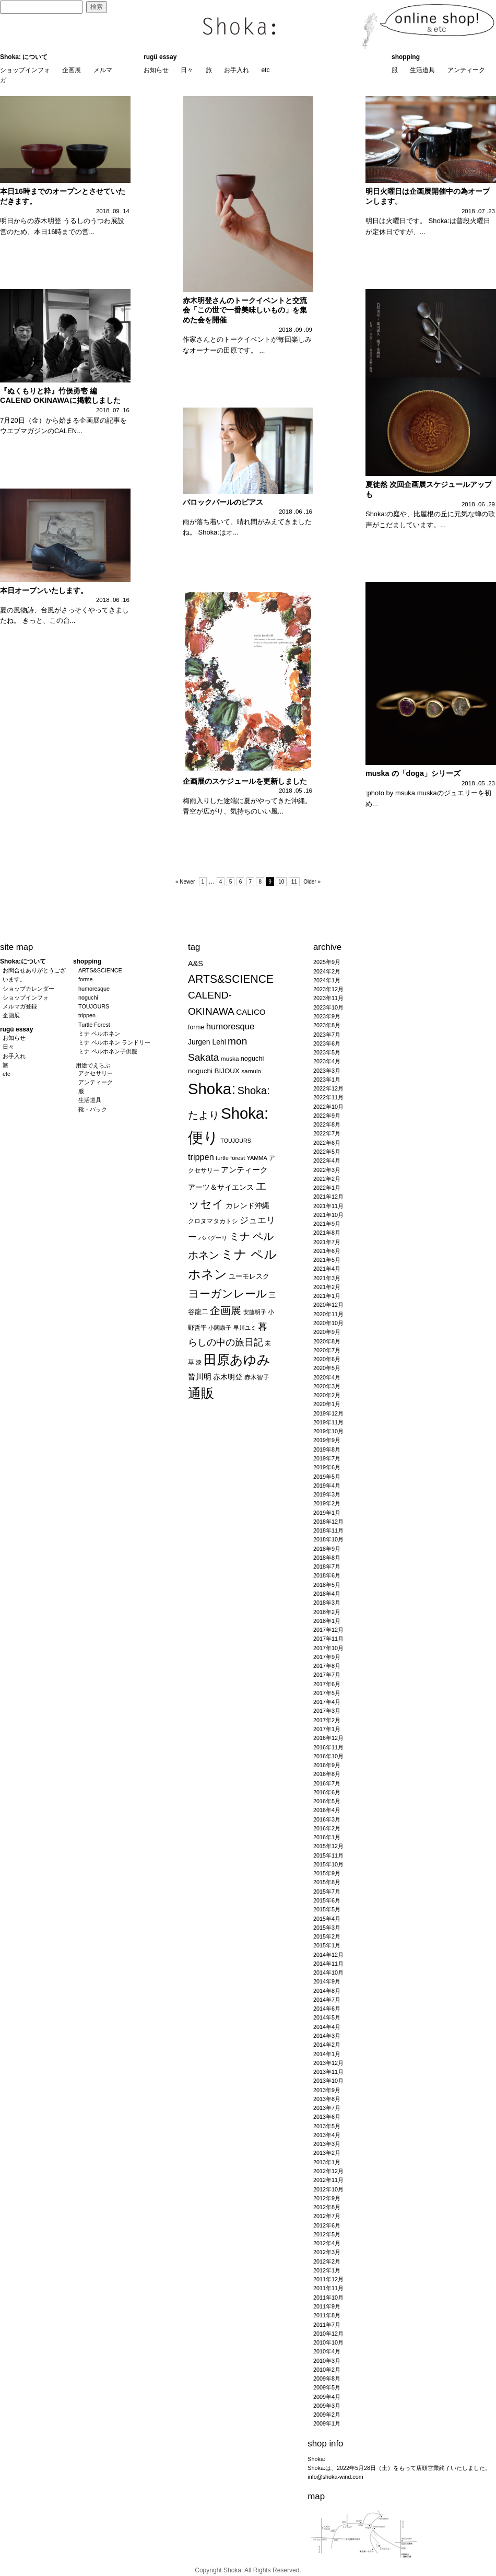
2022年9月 (326, 1115)
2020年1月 (326, 1404)
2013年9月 (326, 2090)
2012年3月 (326, 2252)
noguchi (88, 997)
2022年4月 (326, 1160)
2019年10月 (328, 1431)
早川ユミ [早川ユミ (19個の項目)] (244, 1328)
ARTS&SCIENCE (100, 970)
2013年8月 (326, 2099)
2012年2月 (326, 2261)
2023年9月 (326, 1016)
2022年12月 (328, 1088)
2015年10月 (328, 1864)
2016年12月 (328, 1738)
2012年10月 (328, 2189)
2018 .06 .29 (478, 504)
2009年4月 (326, 2397)
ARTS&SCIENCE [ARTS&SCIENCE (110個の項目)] (231, 979)
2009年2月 (326, 2414)
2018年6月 (326, 1575)
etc (265, 70)
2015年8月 (326, 1882)
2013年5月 (326, 2126)
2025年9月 (326, 962)
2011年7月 (326, 2325)
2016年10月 (328, 1756)
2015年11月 (328, 1855)
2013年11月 (328, 2072)
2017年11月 (328, 1638)
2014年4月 (326, 2027)
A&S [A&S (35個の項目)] (195, 963)
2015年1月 (326, 1945)
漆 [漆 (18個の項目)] (199, 1362)
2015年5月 (326, 1909)
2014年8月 (326, 1991)
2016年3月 (326, 1819)
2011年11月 (328, 2288)
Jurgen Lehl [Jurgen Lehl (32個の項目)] (207, 1042)
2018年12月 (328, 1521)
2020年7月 (326, 1350)
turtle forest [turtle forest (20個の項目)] (230, 1158)
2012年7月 (326, 2216)
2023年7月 (326, 1034)
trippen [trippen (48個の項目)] (201, 1157)
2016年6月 (326, 1792)
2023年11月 (328, 998)
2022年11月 (328, 1097)
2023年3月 (326, 1070)
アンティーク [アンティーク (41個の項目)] (244, 1169)
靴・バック (92, 1109)
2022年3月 (326, 1170)
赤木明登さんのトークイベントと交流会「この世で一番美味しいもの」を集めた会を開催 (245, 310)
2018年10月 (328, 1539)
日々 (187, 70)
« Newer (185, 882)
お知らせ (156, 70)
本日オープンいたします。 (44, 590)
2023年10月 (328, 1007)
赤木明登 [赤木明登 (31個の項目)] (227, 1377)
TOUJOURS (93, 1006)
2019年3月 (326, 1494)
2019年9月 (326, 1440)
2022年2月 (326, 1179)
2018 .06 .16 (295, 511)
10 (281, 882)
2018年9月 (326, 1549)
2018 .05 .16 (295, 790)
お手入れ (236, 70)
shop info (325, 2444)
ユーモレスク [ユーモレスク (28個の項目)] (249, 1276)
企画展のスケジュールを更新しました (245, 781)
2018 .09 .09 (295, 330)
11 (294, 882)
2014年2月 (326, 2044)
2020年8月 (326, 1341)
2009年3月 (326, 2406)
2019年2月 (326, 1503)
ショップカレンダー (28, 988)
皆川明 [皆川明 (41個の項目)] (199, 1376)
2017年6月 (326, 1684)
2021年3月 (326, 1278)
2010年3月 (326, 2361)
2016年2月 (326, 1828)
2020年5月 (326, 1368)
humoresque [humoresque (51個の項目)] (230, 1026)
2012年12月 (328, 2171)
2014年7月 (326, 2000)
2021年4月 (326, 1269)
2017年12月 (328, 1630)
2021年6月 (326, 1251)
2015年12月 (328, 1846)
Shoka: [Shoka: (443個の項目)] (211, 1088)
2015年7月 (326, 1891)
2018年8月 (326, 1557)
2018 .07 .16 (112, 410)
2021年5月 (326, 1260)
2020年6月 (326, 1359)
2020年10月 (328, 1323)
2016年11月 (328, 1747)
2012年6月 (326, 2225)
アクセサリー (95, 1073)
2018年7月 (326, 1566)
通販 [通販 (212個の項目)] (201, 1393)
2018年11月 (328, 1530)
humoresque (94, 988)
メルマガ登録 (20, 1006)
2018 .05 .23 (478, 783)
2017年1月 (326, 1729)
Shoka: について (24, 57)
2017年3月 (326, 1711)
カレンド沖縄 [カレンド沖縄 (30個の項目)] (247, 1206)
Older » (312, 882)
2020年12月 (328, 1305)
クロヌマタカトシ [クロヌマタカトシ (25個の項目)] (213, 1221)
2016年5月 (326, 1801)
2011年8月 (326, 2315)
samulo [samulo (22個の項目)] (251, 1070)
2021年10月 (328, 1215)
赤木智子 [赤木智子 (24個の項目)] (256, 1377)
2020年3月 (326, 1386)
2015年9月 (326, 1873)
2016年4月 (326, 1810)
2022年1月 (326, 1188)
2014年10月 (328, 1972)
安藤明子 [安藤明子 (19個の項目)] (254, 1312)
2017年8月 (326, 1666)
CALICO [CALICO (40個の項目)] (250, 1011)
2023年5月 (326, 1052)
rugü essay (160, 57)
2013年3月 (326, 2144)
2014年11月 (328, 1963)
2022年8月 (326, 1124)
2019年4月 (326, 1485)
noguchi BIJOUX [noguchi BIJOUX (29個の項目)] (214, 1071)
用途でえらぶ (93, 1065)
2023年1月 (326, 1079)
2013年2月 (326, 2153)
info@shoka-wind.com (335, 2477)
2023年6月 (326, 1043)
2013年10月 (328, 2081)
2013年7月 (326, 2108)
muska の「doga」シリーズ (412, 773)
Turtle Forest (94, 1025)
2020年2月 (326, 1395)
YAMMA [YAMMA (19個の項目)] (256, 1158)
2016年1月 (326, 1837)
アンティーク (466, 70)
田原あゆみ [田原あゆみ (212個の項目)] (237, 1359)
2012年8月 (326, 2207)
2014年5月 (326, 2017)
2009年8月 (326, 2378)
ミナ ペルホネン (99, 1033)
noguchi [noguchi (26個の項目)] (252, 1058)
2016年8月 (326, 1774)
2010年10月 (328, 2342)
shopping (406, 57)
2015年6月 (326, 1900)
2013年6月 (326, 2117)
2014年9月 (326, 1981)
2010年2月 (326, 2369)
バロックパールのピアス (223, 502)
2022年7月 (326, 1133)
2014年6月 (326, 2008)
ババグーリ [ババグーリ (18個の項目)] (212, 1238)
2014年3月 (326, 2036)
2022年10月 (328, 1107)
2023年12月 (328, 989)
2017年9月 (326, 1657)
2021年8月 (326, 1232)
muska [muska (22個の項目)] (230, 1058)
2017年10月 (328, 1648)
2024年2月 (326, 971)
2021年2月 (326, 1287)
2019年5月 (326, 1476)
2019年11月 (328, 1422)
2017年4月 (326, 1702)
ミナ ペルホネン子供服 (107, 1051)
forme (85, 979)
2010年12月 (328, 2333)
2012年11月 (328, 2180)
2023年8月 (326, 1025)
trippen (87, 1015)
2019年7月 (326, 1458)
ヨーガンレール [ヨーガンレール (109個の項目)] (227, 1293)
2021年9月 (326, 1224)
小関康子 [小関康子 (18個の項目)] (219, 1328)
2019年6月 (326, 1467)
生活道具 (422, 70)
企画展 (71, 70)
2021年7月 (326, 1242)
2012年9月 (326, 2198)
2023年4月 (326, 1061)
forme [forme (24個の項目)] (196, 1027)
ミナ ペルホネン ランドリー (114, 1042)
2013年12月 (328, 2063)
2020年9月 (326, 1332)
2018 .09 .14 (112, 211)
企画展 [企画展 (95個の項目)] (225, 1310)
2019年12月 (328, 1413)
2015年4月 (326, 1919)
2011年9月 (326, 2306)
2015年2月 (326, 1936)
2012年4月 (326, 2243)
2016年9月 (326, 1765)
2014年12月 (328, 1955)
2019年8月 (326, 1449)
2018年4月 (326, 1594)
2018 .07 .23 (478, 211)
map (316, 2496)
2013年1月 (326, 2162)
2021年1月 (326, 1296)
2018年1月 (326, 1621)
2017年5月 (326, 1693)
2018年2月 (326, 1612)
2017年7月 (326, 1675)
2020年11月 (328, 1314)
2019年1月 (326, 1513)
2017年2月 (326, 1720)
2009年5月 (326, 2387)
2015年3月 (326, 1927)
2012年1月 (326, 2270)
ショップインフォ (25, 70)
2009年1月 (326, 2423)
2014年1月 (326, 2054)
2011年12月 (328, 2279)
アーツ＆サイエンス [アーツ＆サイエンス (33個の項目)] (221, 1187)
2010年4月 (326, 2351)
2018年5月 (326, 1585)
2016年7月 (326, 1783)
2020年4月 (326, 1377)
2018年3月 (326, 1602)
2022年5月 (326, 1151)
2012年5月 (326, 2234)
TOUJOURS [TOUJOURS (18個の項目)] (235, 1141)
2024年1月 (326, 980)
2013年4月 (326, 2135)
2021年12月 (328, 1196)
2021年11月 (328, 1206)
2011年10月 (328, 2297)
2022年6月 (326, 1143)
